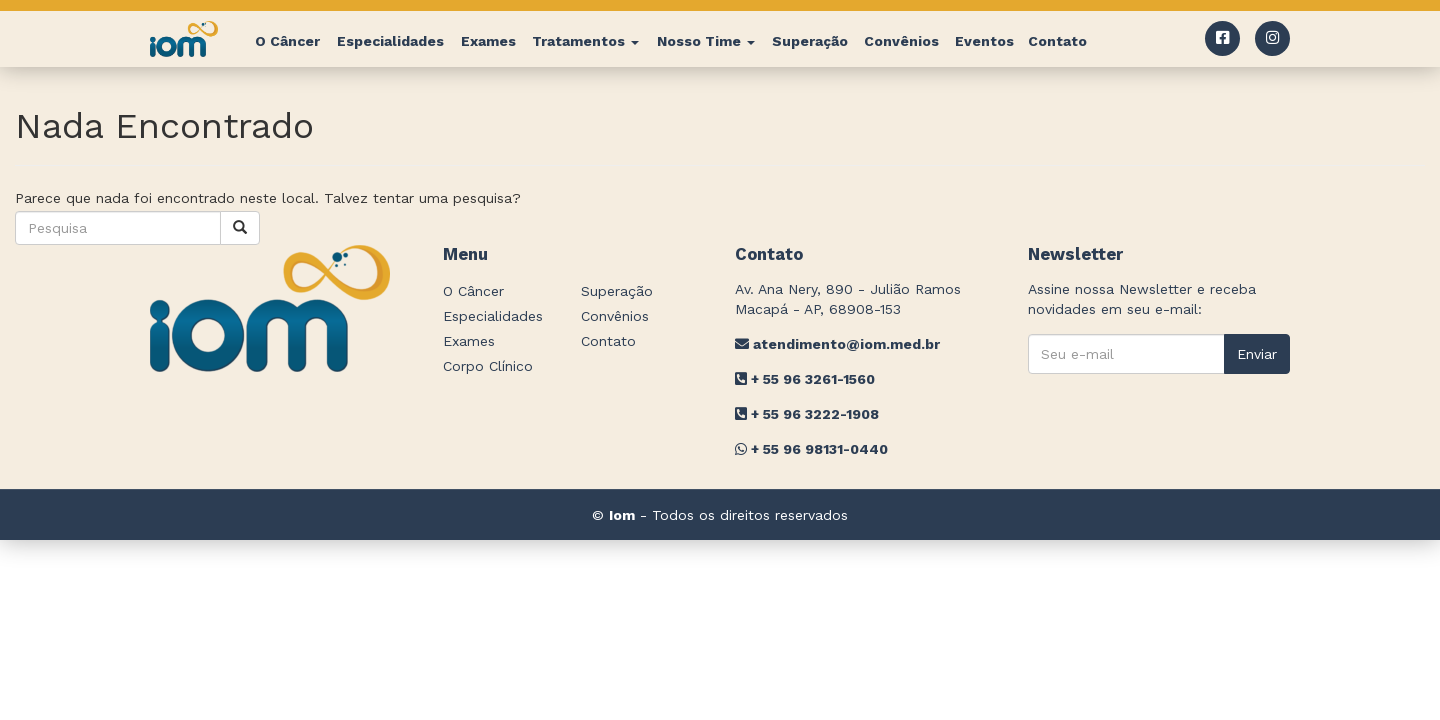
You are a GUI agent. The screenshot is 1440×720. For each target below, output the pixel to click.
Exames (488, 41)
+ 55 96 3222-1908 (807, 414)
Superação (810, 41)
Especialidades (390, 41)
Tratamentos (585, 41)
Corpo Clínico (488, 366)
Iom (622, 515)
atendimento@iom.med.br (837, 344)
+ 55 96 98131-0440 (811, 449)
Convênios (901, 41)
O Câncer (287, 41)
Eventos (984, 41)
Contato (1057, 41)
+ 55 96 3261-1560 (805, 379)
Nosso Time (706, 41)
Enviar (1257, 354)
